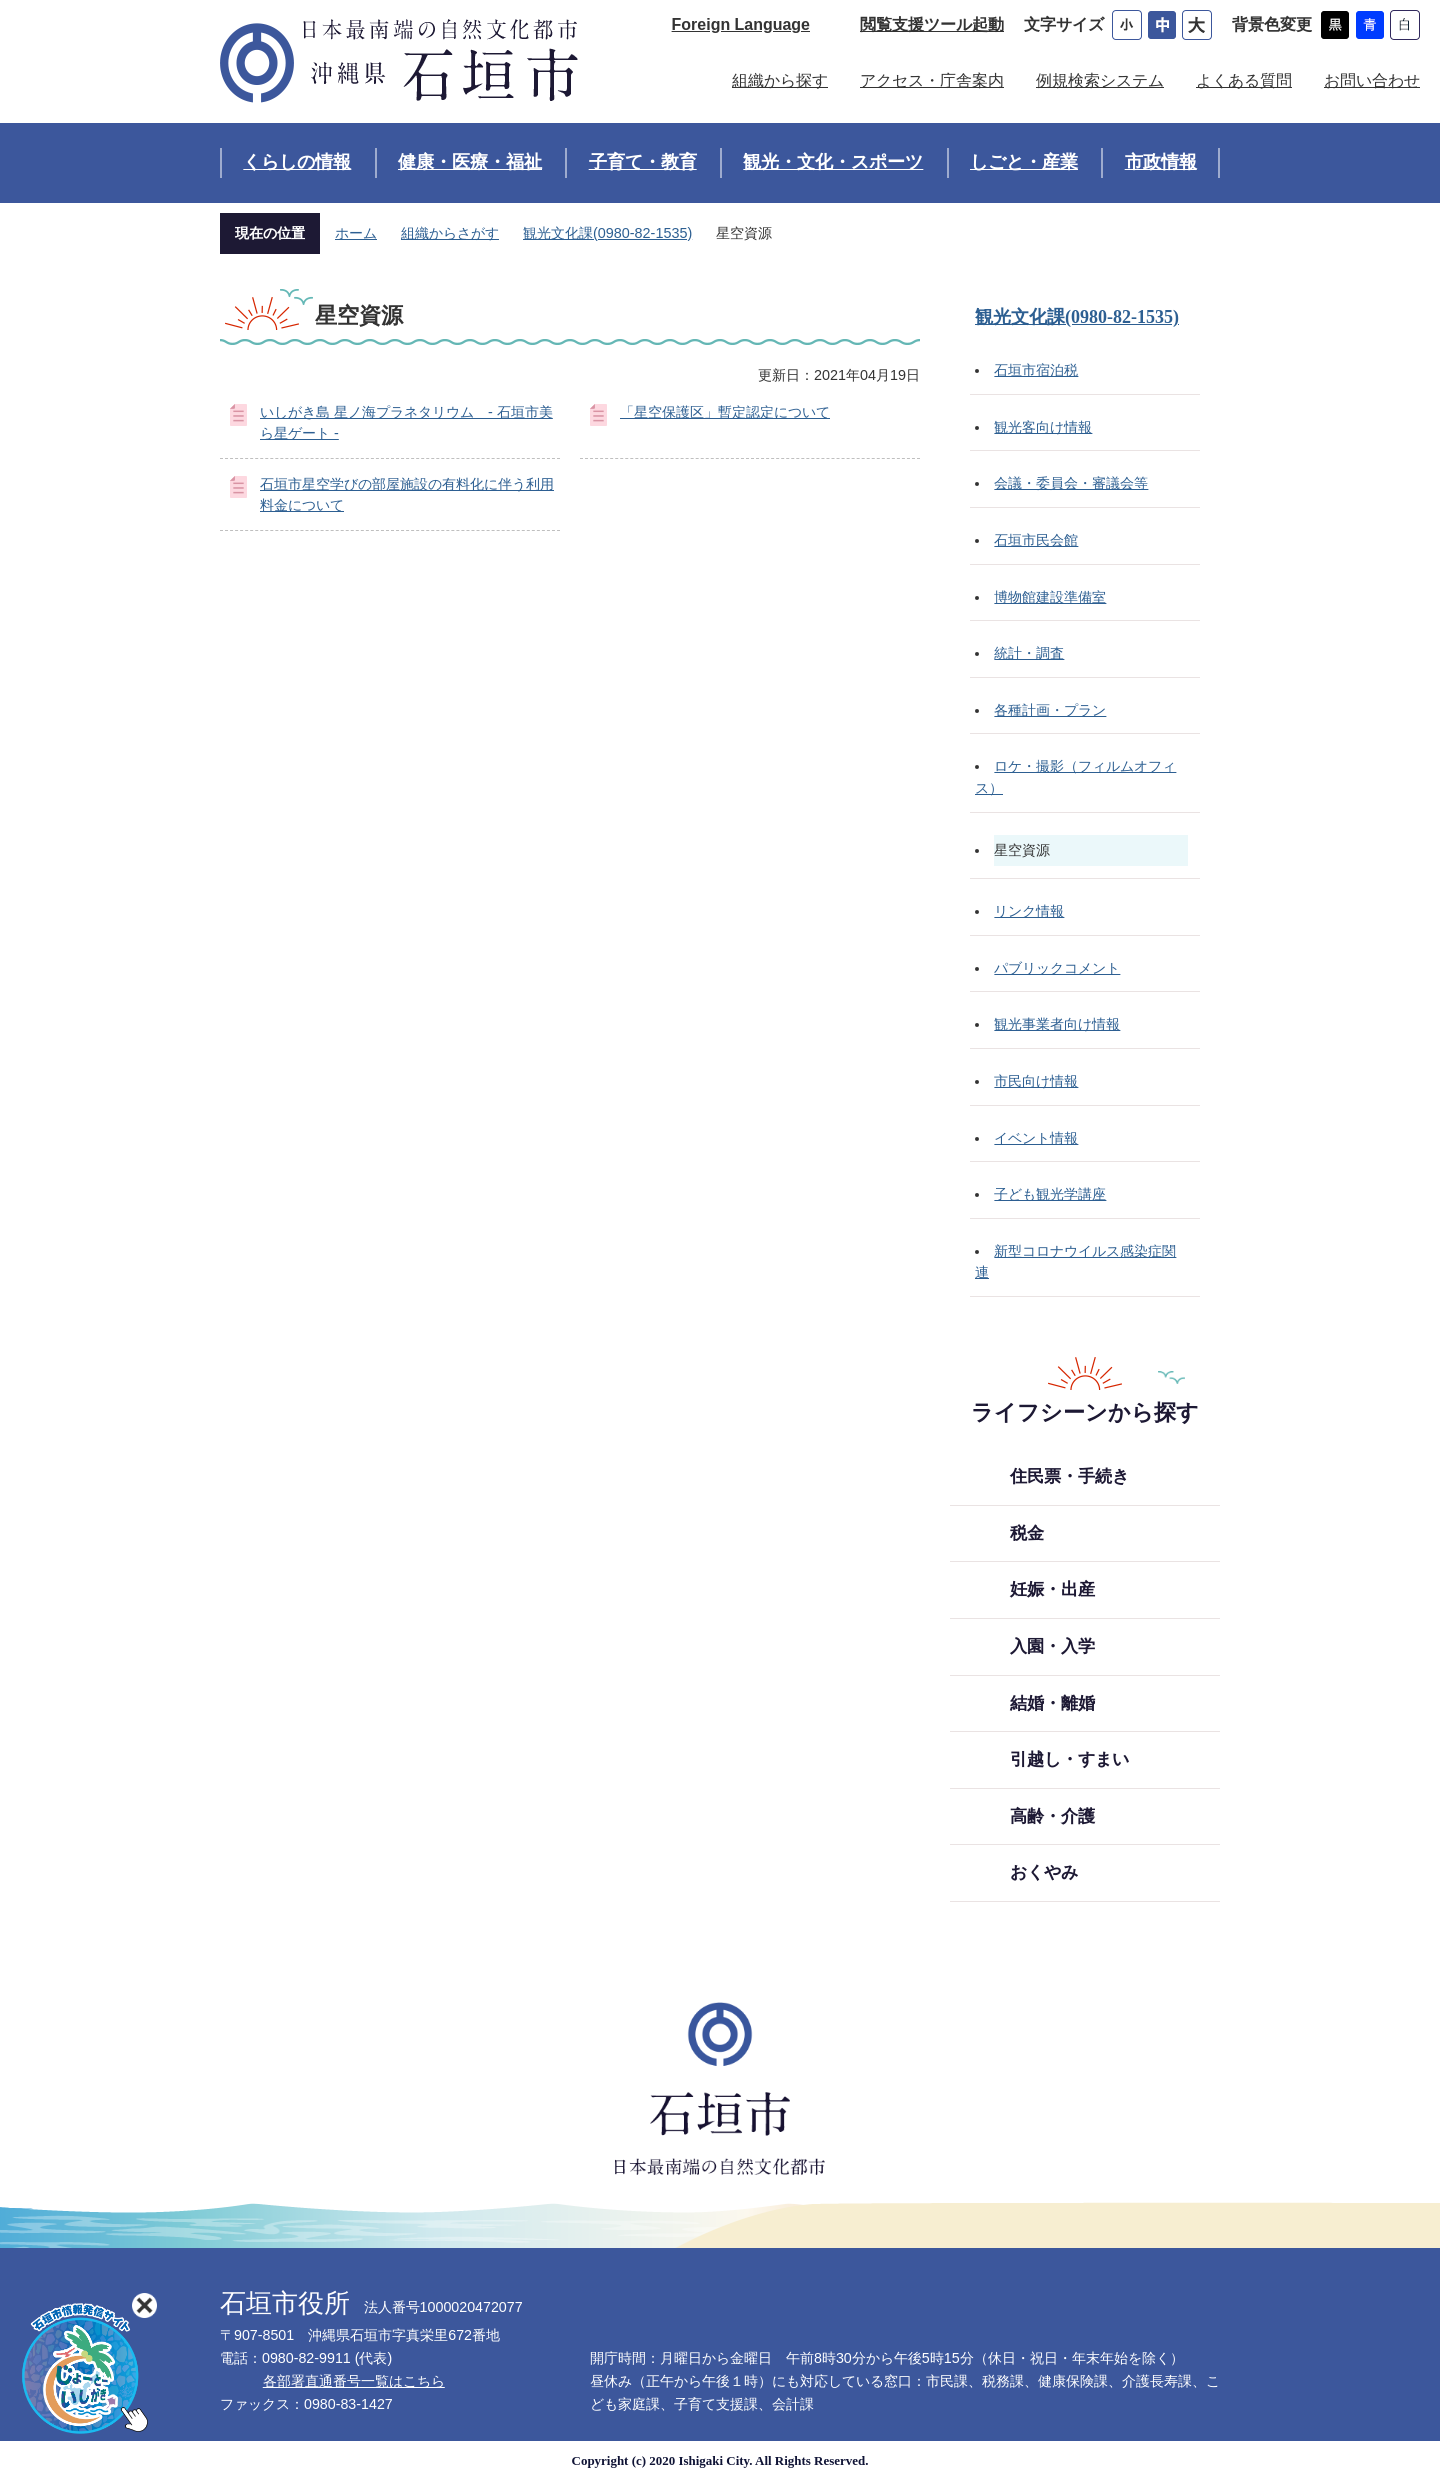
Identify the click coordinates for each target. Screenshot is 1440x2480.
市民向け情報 (1036, 1081)
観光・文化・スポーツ (833, 162)
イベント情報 (1036, 1138)
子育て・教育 (643, 162)
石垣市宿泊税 (1036, 370)
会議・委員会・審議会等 (1071, 483)
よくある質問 (1244, 80)
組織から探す (780, 80)
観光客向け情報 (1043, 427)
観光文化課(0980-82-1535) (607, 233)
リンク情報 (1029, 911)
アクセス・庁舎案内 (932, 80)
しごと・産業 (1024, 162)
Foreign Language (741, 24)
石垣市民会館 (1036, 540)
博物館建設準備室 (1050, 597)
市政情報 (1161, 162)
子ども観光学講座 (1050, 1194)
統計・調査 (1029, 653)
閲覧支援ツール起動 (932, 24)
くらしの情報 (297, 162)
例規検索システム (1100, 80)
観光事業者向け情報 (1057, 1024)
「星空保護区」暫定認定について (725, 412)
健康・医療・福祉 (470, 162)
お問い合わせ (1372, 80)
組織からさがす (450, 233)
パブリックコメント (1057, 968)
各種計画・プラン (1050, 710)
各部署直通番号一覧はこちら (354, 2381)
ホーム (356, 233)
